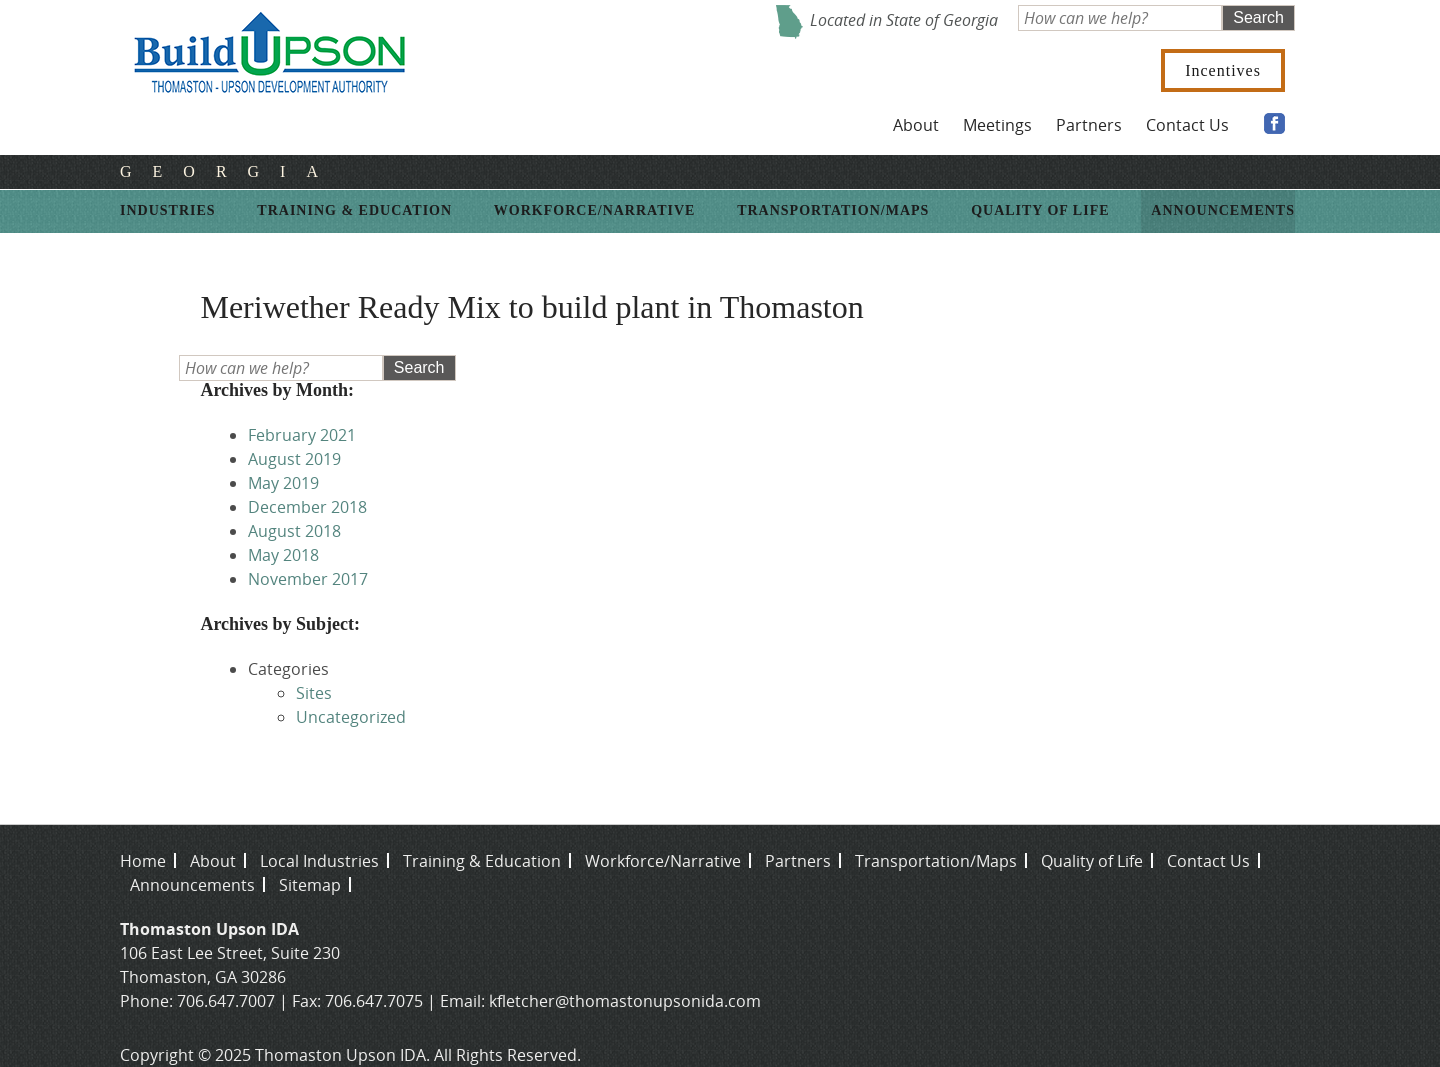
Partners (1089, 125)
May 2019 (283, 483)
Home (143, 861)
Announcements (1223, 210)
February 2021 (302, 435)
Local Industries (319, 861)
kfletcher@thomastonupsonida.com (625, 1001)
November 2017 (308, 579)
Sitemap (310, 885)
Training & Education (354, 210)
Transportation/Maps (833, 210)
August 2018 (294, 531)
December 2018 (307, 507)
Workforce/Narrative (595, 210)
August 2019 (294, 459)
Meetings (997, 125)
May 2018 (283, 555)
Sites (314, 693)
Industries (168, 210)
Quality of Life (1040, 210)
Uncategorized (351, 717)
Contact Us (1187, 125)
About (916, 125)
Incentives (1223, 70)
